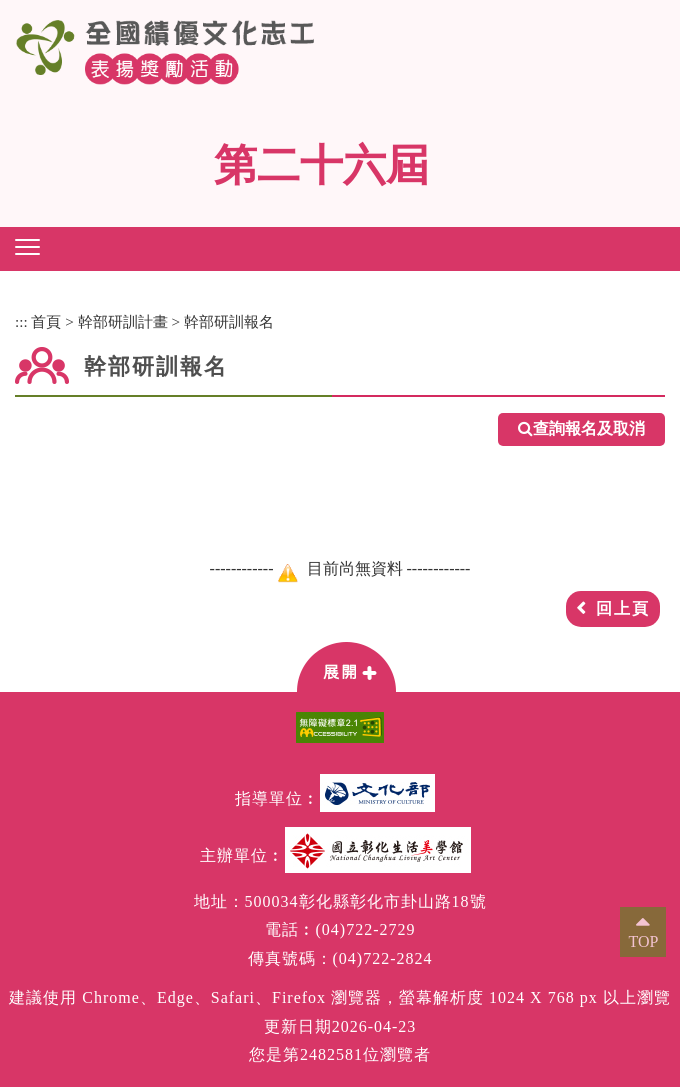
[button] (27, 247)
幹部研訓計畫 (123, 321)
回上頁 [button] (623, 608)
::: (21, 321)
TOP (643, 941)
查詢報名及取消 (581, 429)
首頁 (46, 321)
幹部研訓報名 (229, 321)
